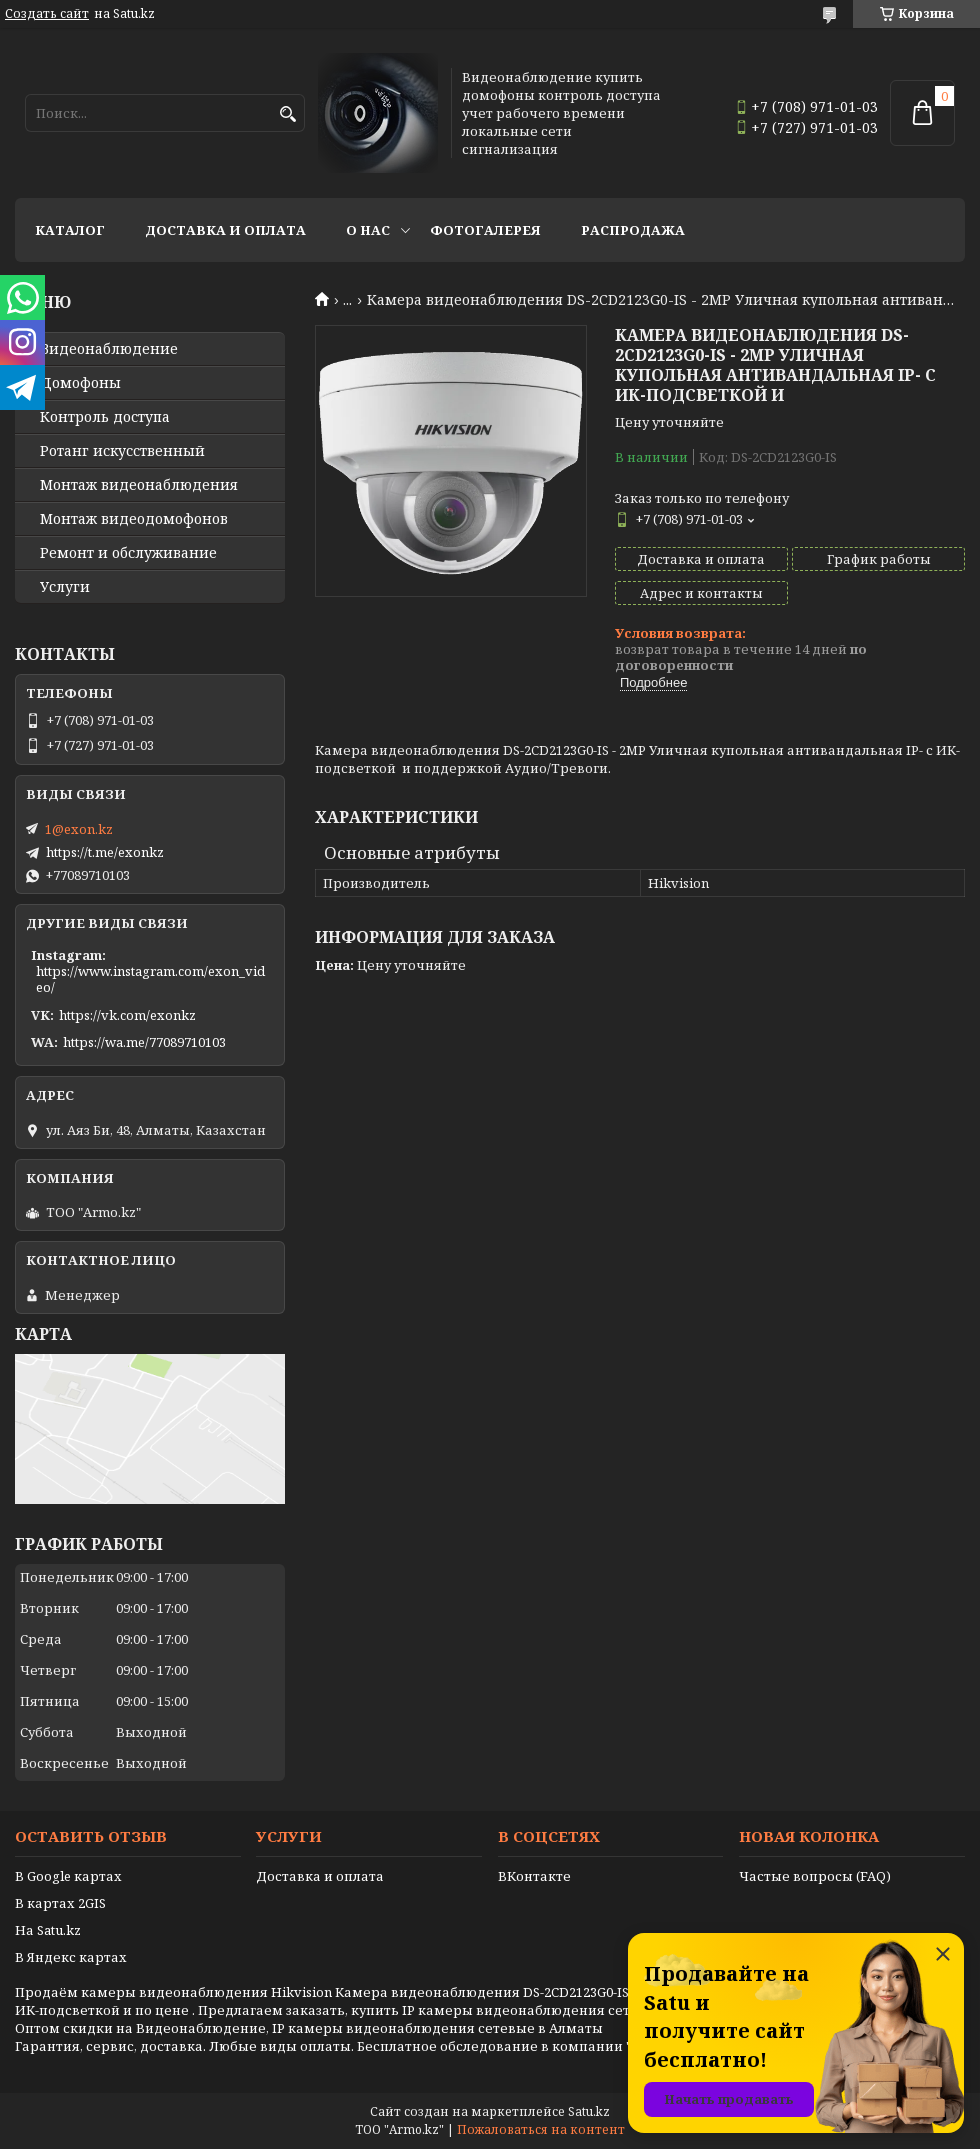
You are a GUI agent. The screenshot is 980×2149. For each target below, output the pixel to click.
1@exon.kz (79, 829)
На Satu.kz (48, 1930)
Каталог (70, 230)
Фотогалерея (485, 230)
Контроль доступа (105, 417)
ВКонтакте (534, 1876)
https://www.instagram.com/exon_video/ (150, 979)
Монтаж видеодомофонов (134, 519)
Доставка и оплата (225, 230)
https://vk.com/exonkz (127, 1015)
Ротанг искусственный (122, 451)
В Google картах (68, 1876)
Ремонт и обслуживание (128, 553)
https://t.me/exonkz (105, 852)
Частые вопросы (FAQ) (815, 1876)
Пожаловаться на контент (541, 2129)
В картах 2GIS (60, 1903)
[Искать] (287, 114)
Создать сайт (47, 14)
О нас (368, 230)
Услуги (65, 587)
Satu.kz (589, 2111)
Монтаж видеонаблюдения (139, 485)
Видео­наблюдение (109, 349)
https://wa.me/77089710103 (144, 1042)
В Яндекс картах (71, 1957)
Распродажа (633, 230)
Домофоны (80, 383)
